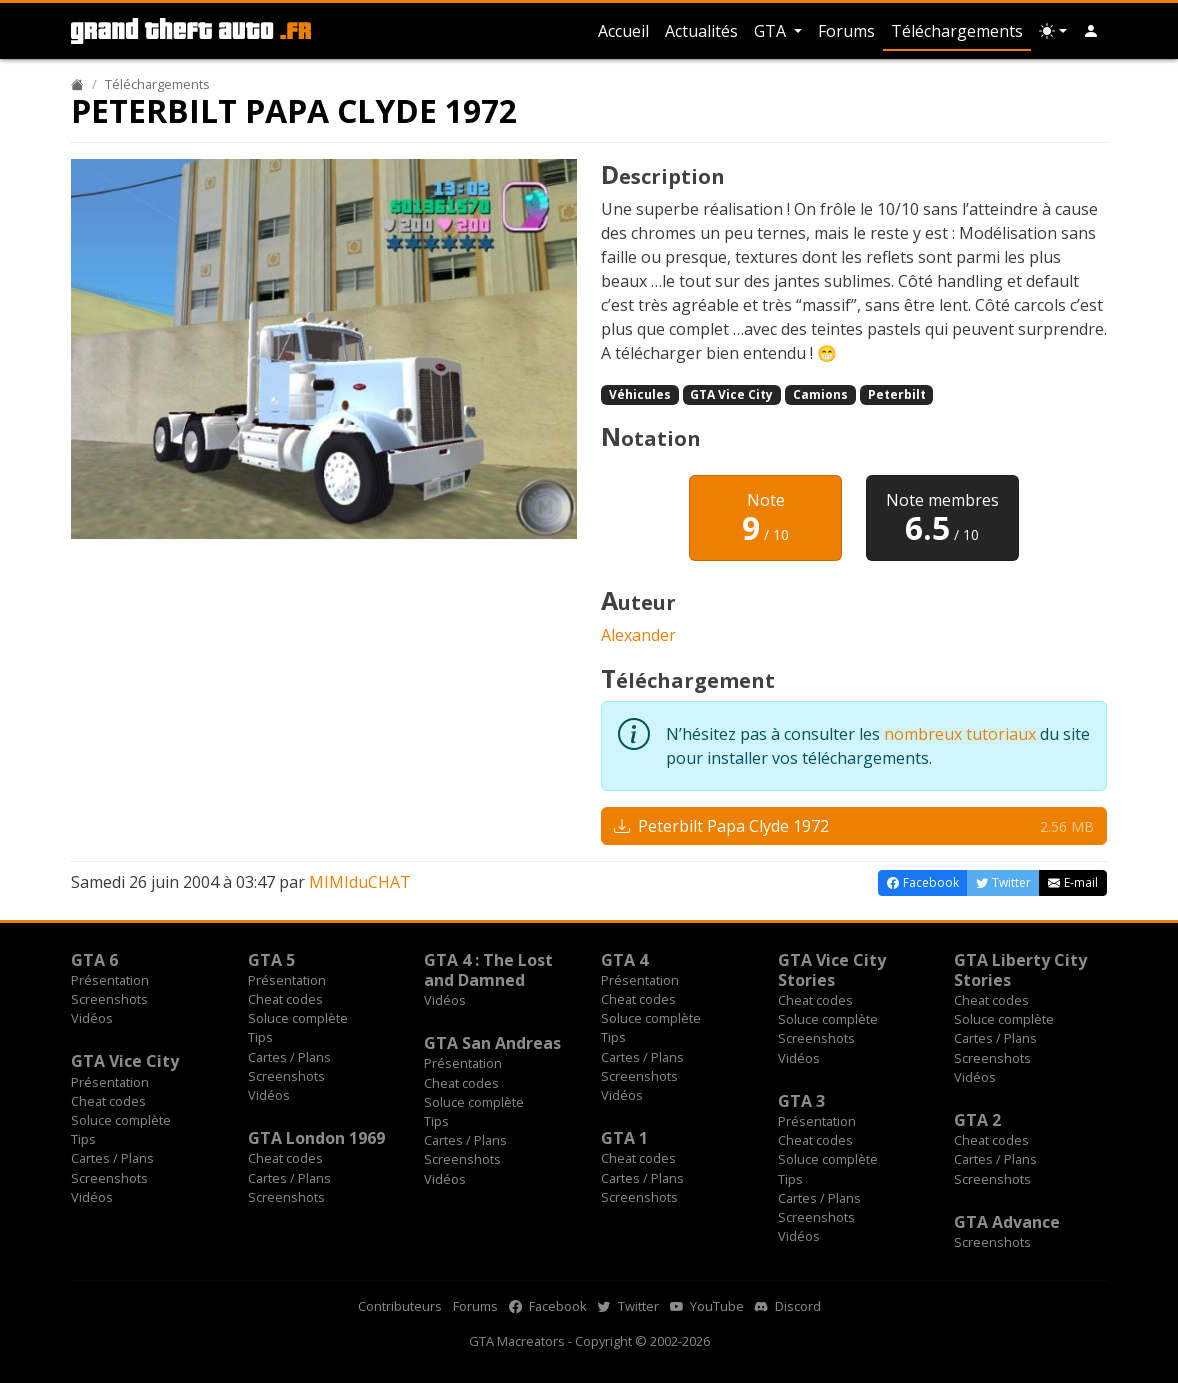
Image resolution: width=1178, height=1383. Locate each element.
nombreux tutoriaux (960, 734)
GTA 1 (624, 1138)
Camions (820, 394)
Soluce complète (298, 1018)
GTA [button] (772, 31)
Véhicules (640, 394)
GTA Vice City (731, 394)
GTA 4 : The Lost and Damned (488, 970)
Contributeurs (400, 1306)
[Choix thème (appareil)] (1053, 31)
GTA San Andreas (492, 1043)
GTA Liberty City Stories (1020, 970)
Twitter (628, 1306)
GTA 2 (977, 1120)
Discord (788, 1306)
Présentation (110, 980)
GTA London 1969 (316, 1138)
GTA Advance (1007, 1222)
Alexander (638, 635)
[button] (1091, 31)
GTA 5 (271, 960)
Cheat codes (285, 999)
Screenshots (109, 999)
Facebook (548, 1306)
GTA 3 (801, 1101)
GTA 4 (624, 960)
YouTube (707, 1306)
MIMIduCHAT (360, 882)
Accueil (623, 31)
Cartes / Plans (289, 1057)
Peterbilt (897, 394)
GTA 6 (94, 960)
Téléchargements (957, 31)
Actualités (701, 31)
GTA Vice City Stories (832, 970)
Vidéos (92, 1018)
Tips (260, 1037)
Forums (846, 31)
